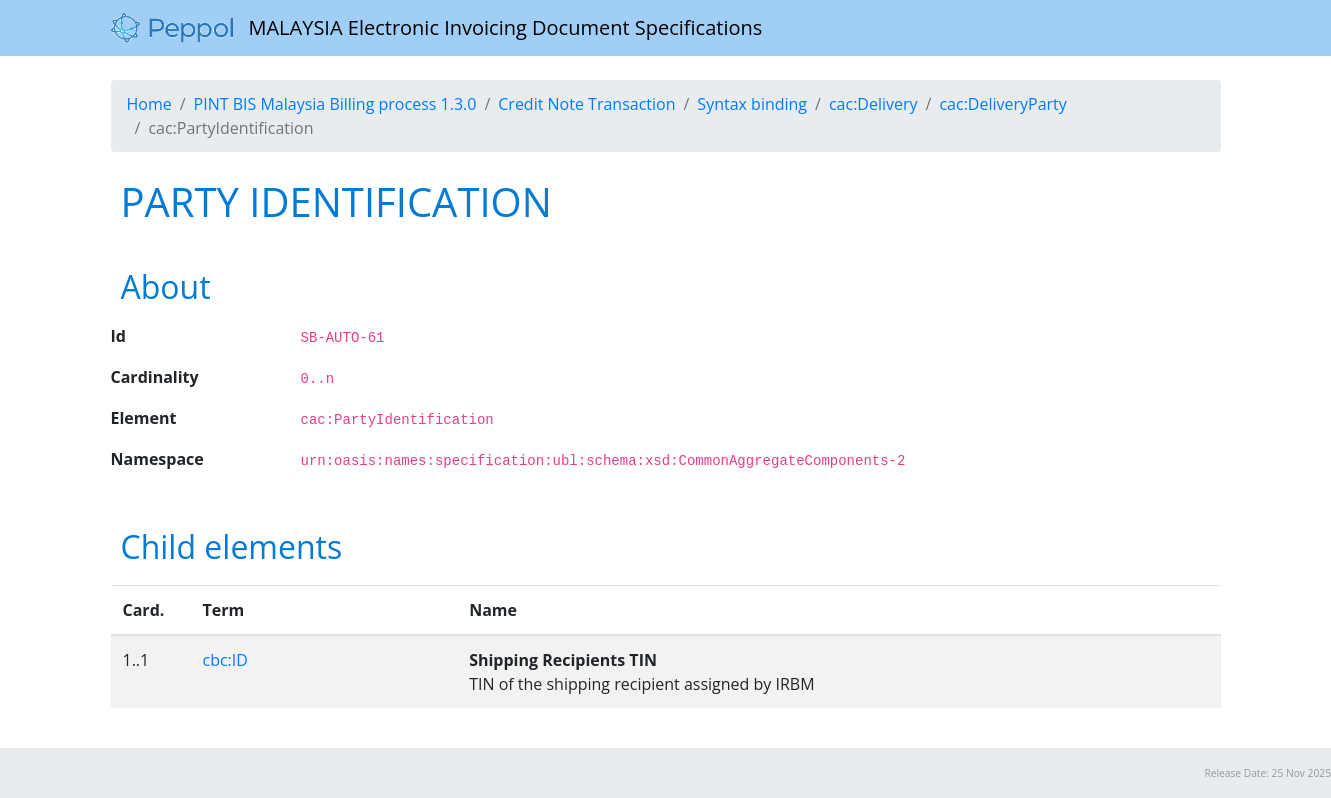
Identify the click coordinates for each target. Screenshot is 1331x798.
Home (149, 104)
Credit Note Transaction (586, 104)
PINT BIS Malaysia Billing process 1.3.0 (335, 104)
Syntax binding (752, 104)
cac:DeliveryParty (1002, 104)
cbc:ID (225, 660)
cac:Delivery (873, 104)
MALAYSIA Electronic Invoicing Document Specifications (437, 28)
